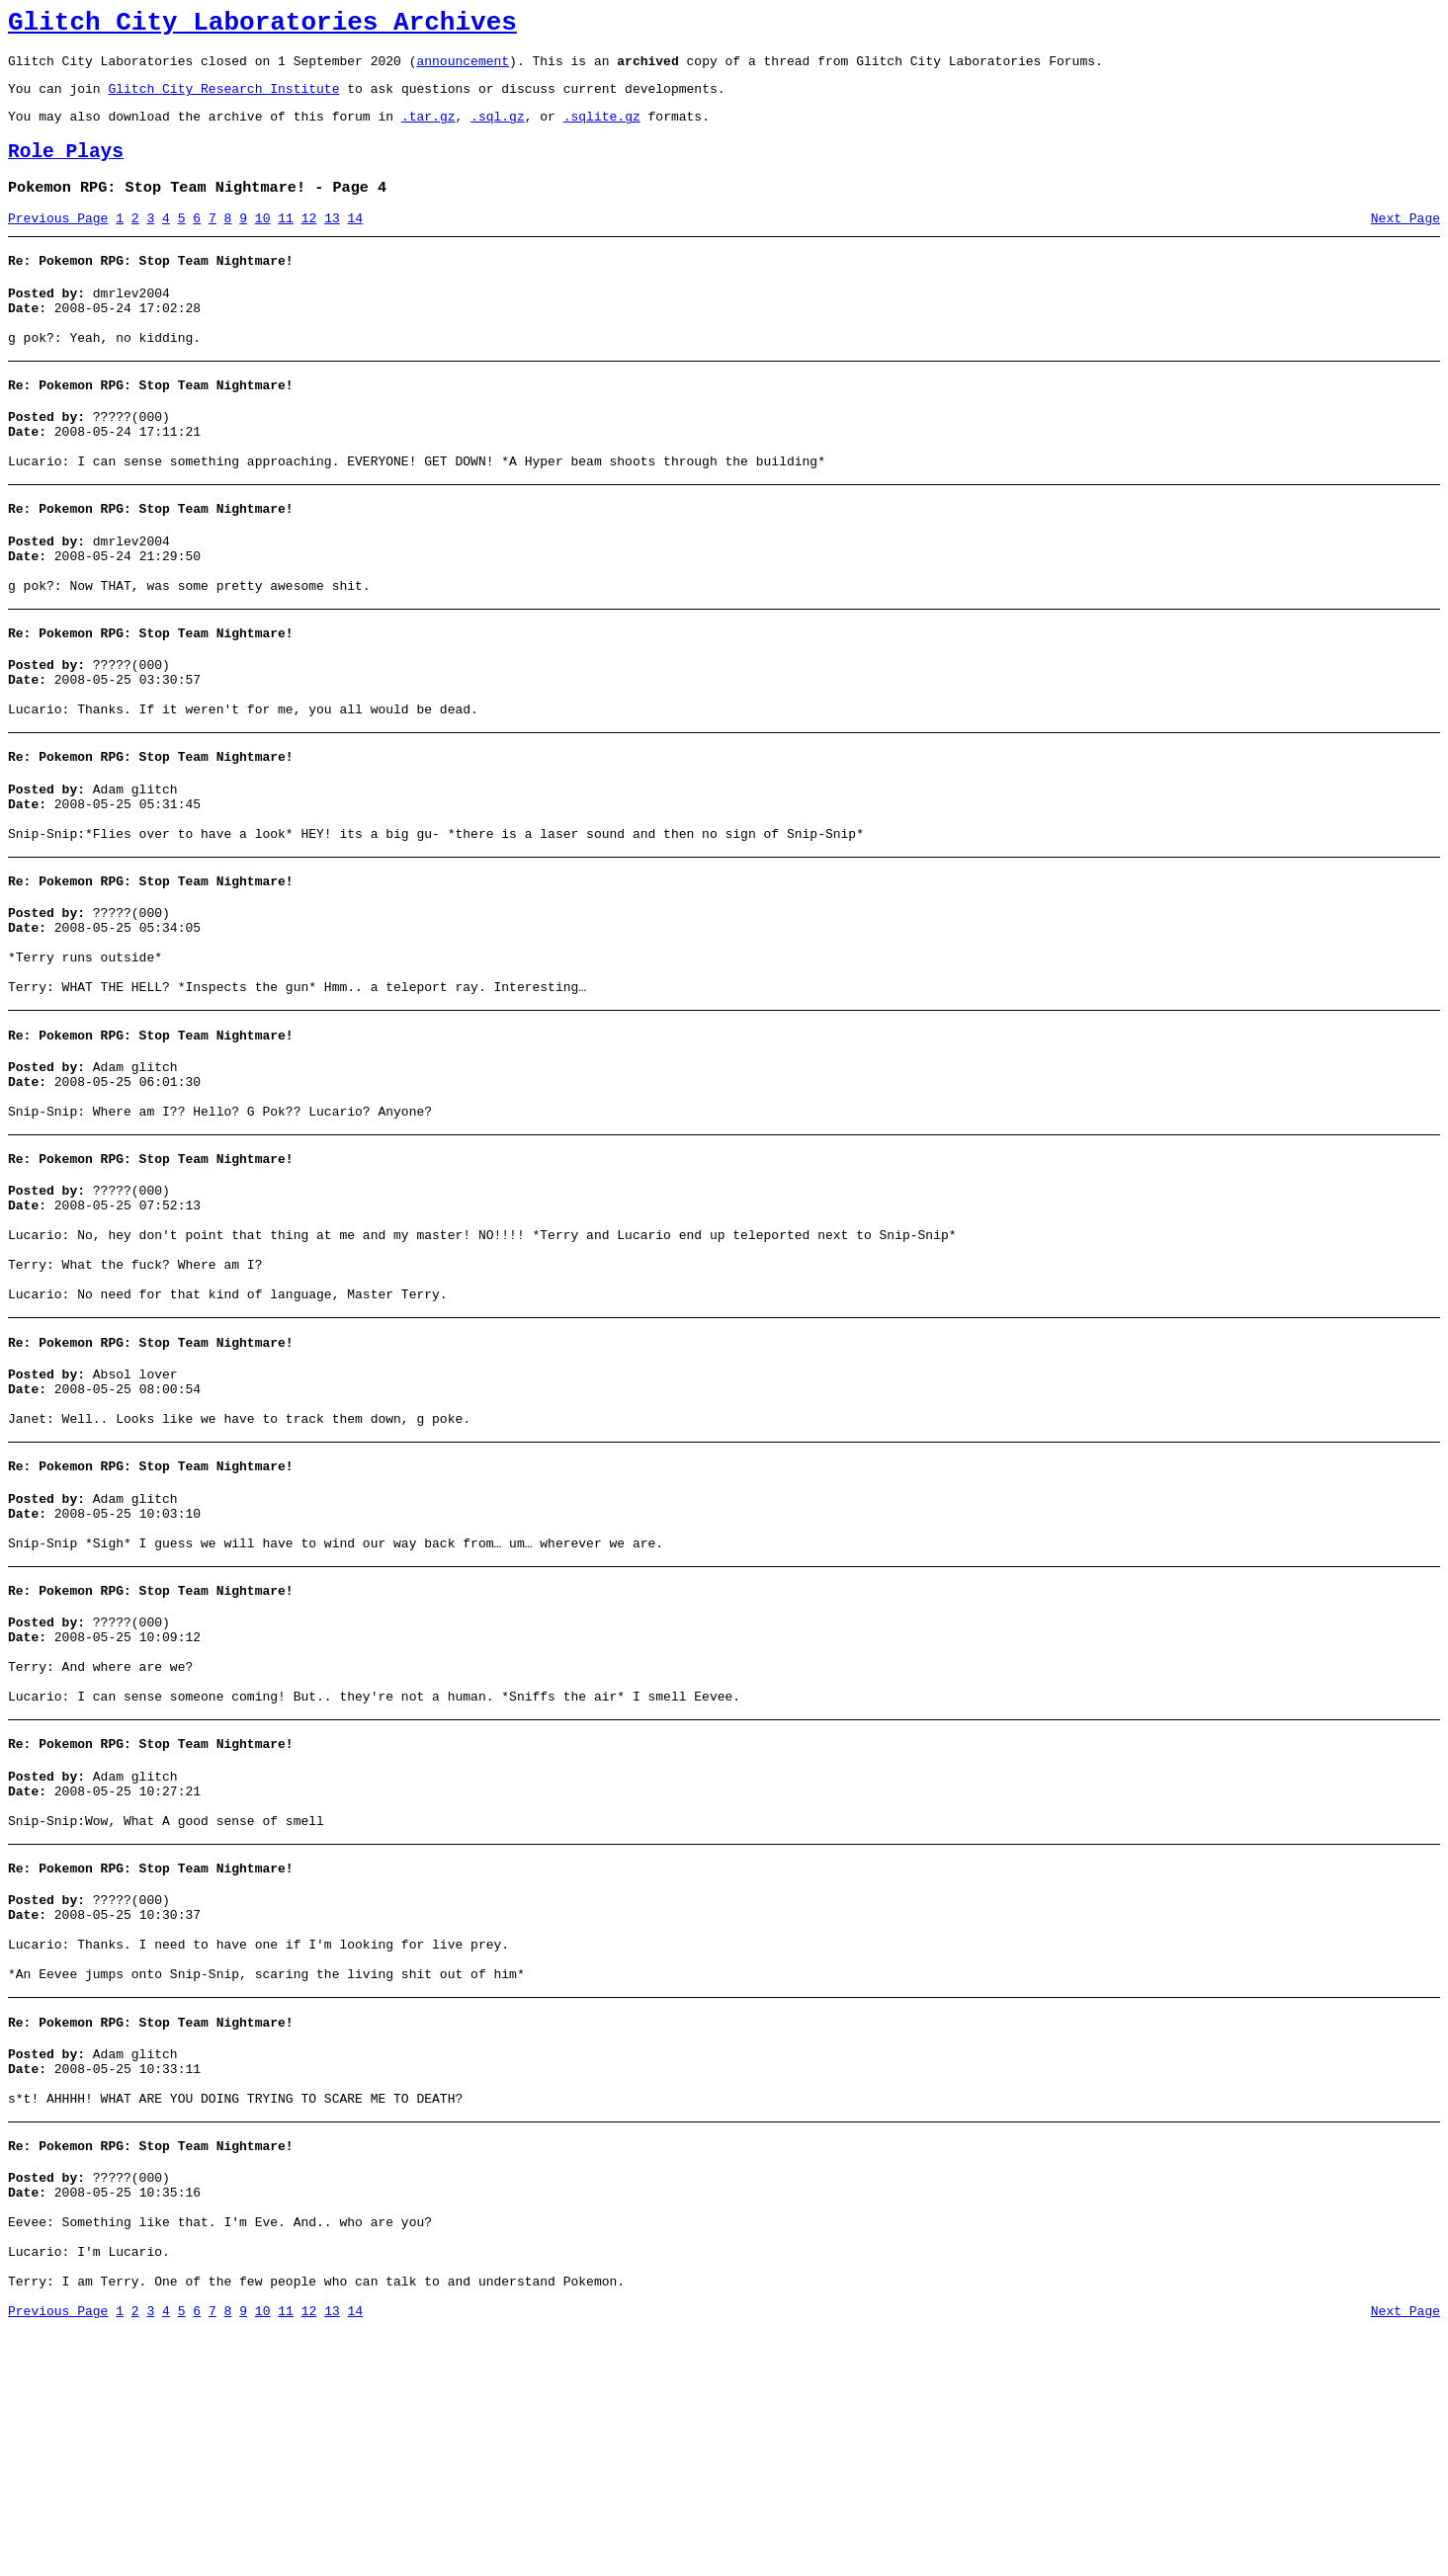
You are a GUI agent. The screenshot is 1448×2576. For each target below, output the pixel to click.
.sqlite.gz (601, 130)
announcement (462, 69)
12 (309, 242)
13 (332, 242)
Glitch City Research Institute (223, 100)
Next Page (1405, 242)
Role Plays (66, 169)
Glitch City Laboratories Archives (262, 25)
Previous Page (58, 242)
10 (263, 242)
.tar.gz (428, 130)
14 (356, 242)
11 (286, 242)
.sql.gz (497, 130)
